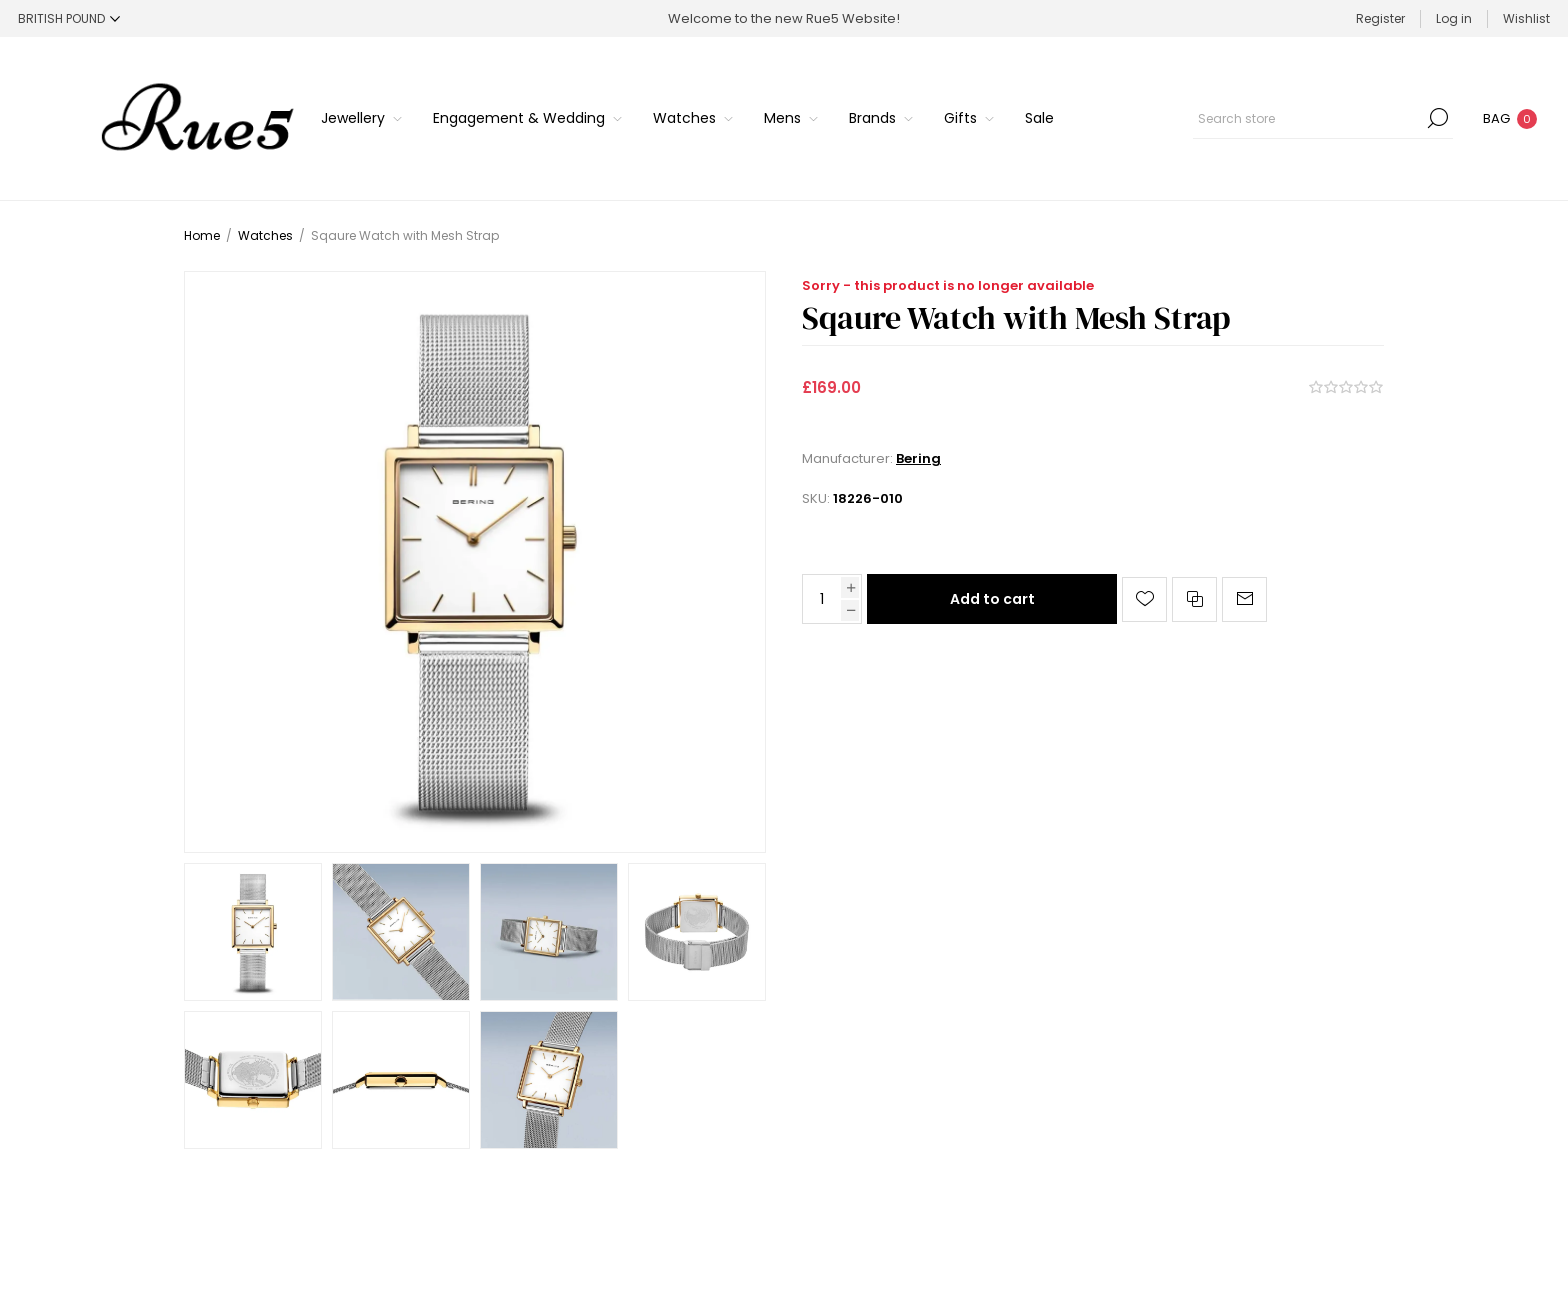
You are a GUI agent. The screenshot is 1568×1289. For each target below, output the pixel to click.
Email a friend (1244, 599)
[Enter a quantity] (822, 599)
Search (1438, 118)
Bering (918, 458)
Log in (1454, 18)
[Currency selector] (69, 18)
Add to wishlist (1144, 599)
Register (1380, 18)
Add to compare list (1194, 599)
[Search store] (1323, 118)
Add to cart (992, 599)
